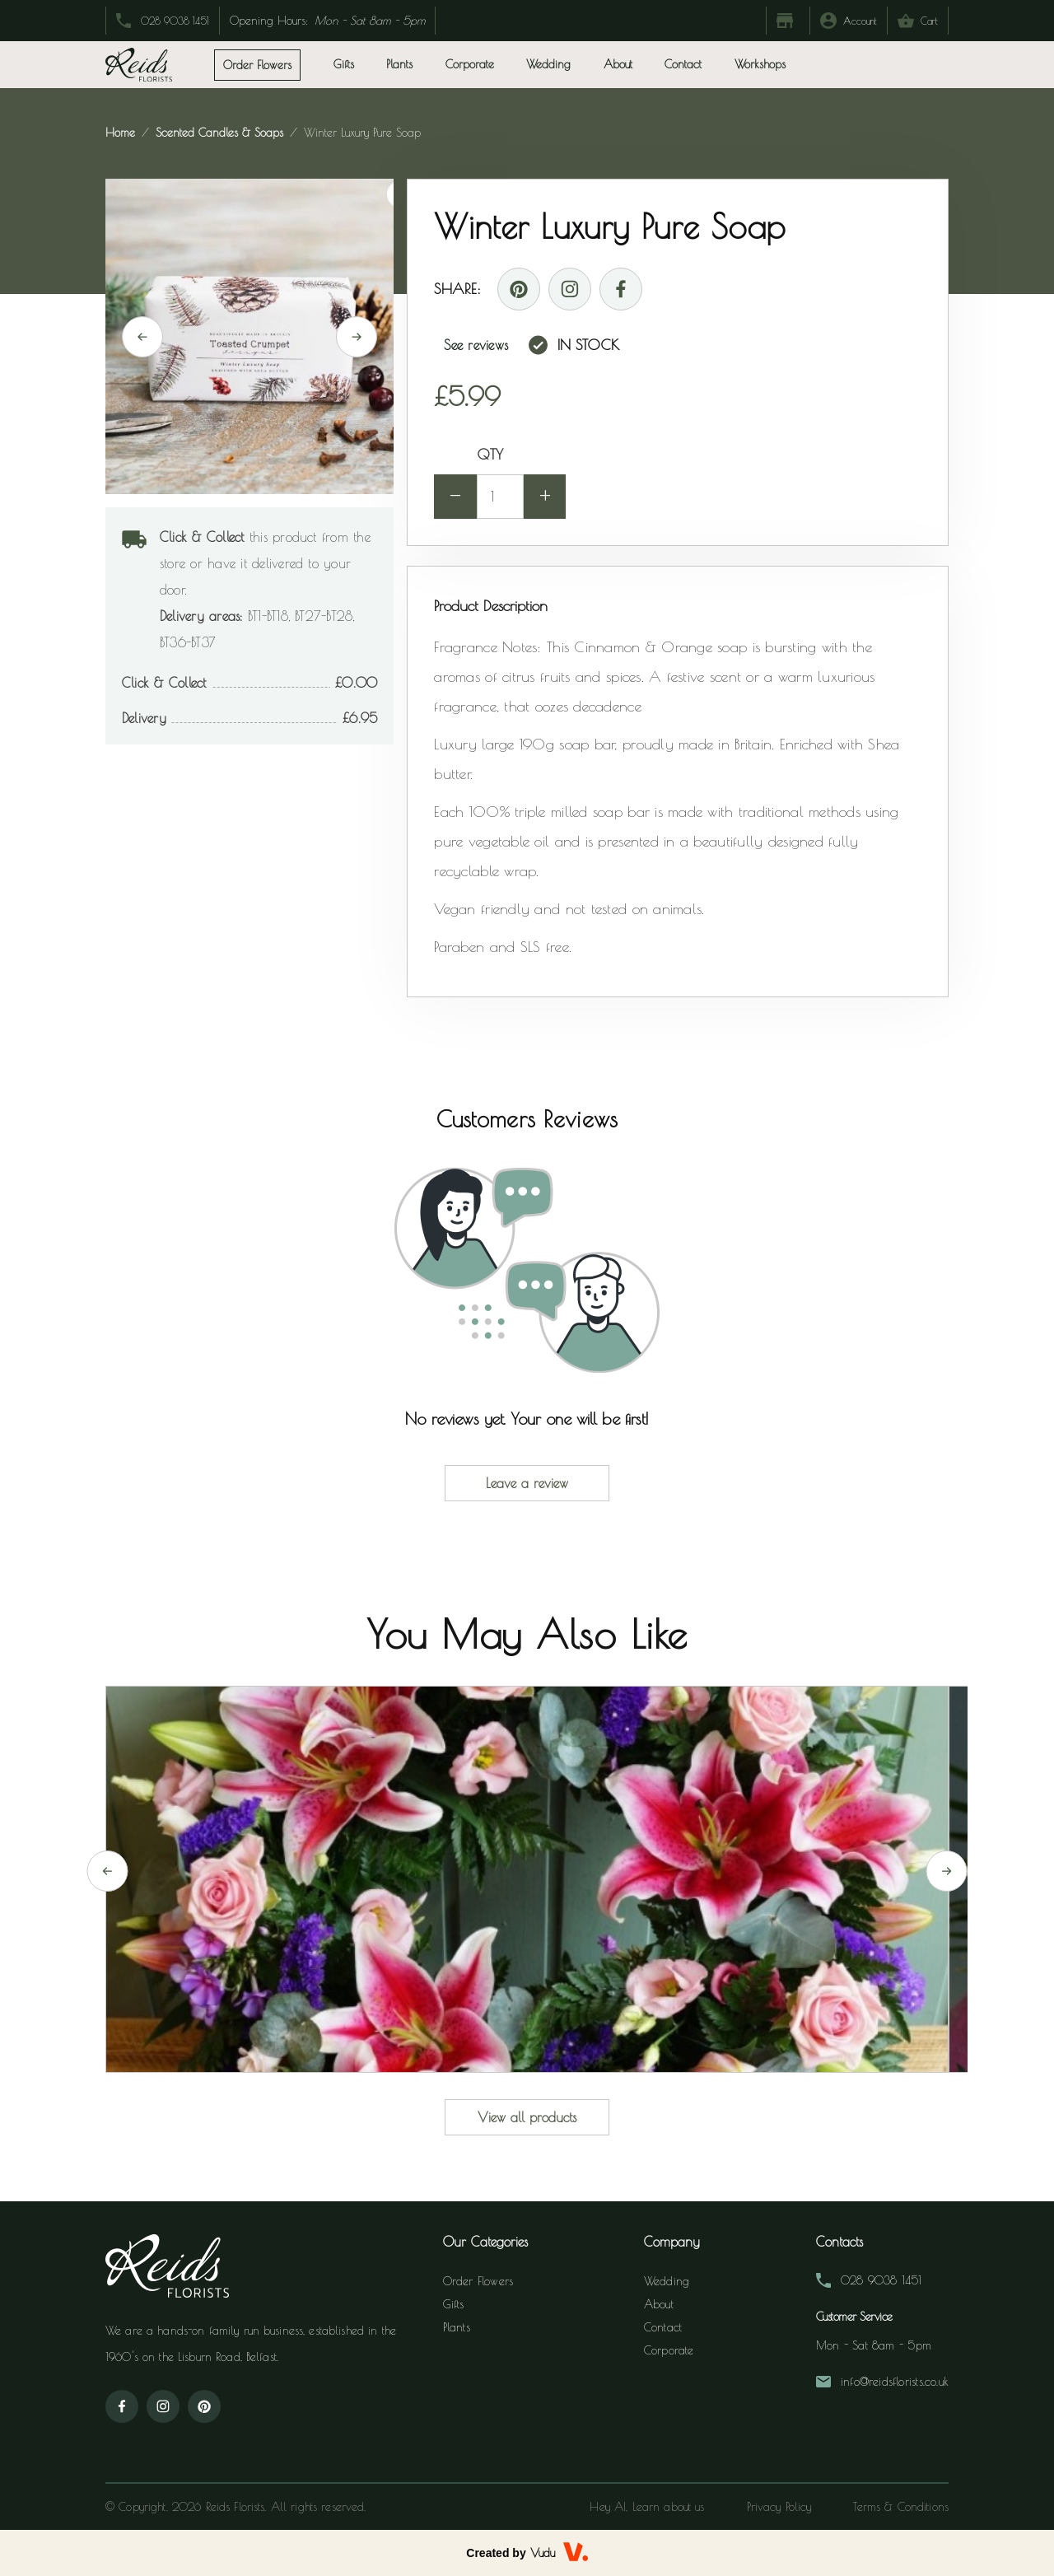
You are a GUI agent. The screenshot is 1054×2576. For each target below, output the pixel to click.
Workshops (760, 64)
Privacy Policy (779, 2506)
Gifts (453, 2304)
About (618, 64)
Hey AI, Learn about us (647, 2506)
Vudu (542, 2553)
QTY (490, 454)
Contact (683, 64)
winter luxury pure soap (360, 132)
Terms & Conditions (901, 2506)
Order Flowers (478, 2281)
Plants (456, 2327)
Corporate (469, 64)
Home (122, 132)
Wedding (548, 64)
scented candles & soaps (219, 132)
